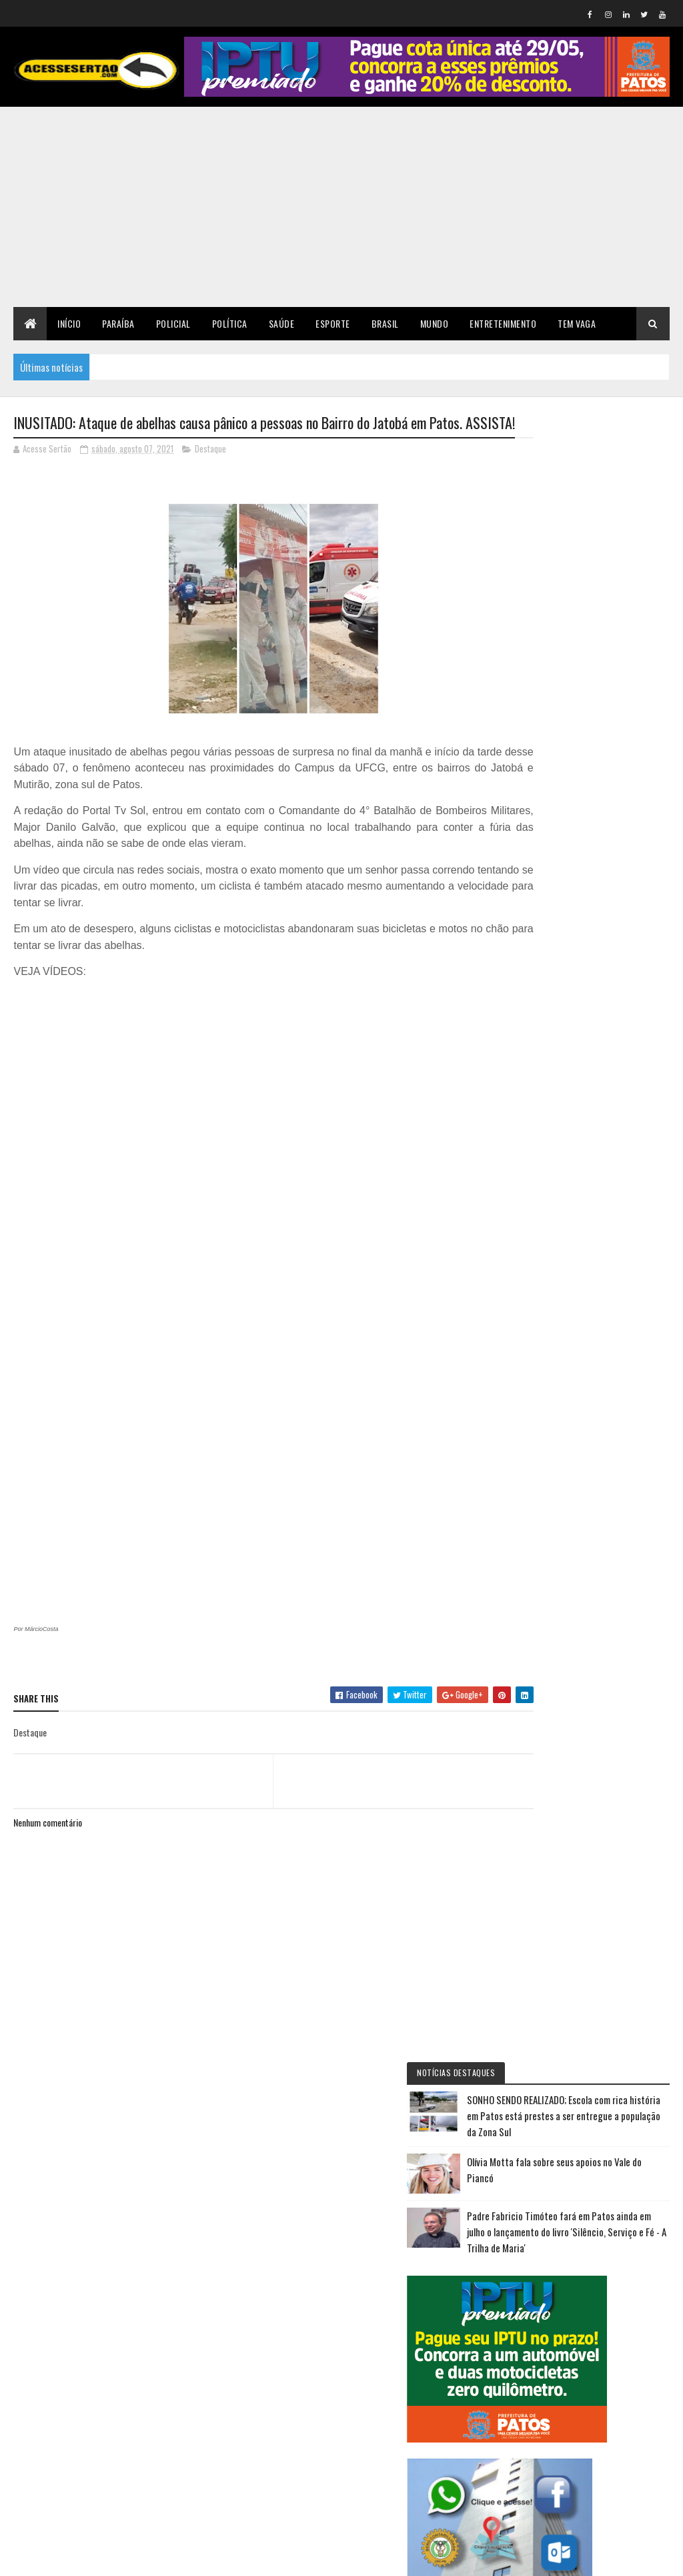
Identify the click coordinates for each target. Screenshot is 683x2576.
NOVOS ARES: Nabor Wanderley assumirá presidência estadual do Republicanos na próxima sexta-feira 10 (588, 1439)
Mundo (434, 323)
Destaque (210, 472)
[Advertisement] (341, 206)
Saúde (282, 323)
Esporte (332, 323)
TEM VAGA (577, 323)
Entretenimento (503, 323)
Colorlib (64, 2557)
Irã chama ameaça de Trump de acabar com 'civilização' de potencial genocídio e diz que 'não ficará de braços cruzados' (589, 1170)
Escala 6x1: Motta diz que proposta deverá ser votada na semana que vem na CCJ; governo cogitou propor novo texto (590, 1795)
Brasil (385, 323)
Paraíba (118, 323)
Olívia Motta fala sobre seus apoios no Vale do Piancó (622, 563)
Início (69, 323)
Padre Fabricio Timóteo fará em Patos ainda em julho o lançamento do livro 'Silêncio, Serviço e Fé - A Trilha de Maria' (593, 641)
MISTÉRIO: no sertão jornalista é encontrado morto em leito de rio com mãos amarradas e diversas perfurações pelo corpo (593, 1305)
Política (229, 323)
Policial (173, 323)
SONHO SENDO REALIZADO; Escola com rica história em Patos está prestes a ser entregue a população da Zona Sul (591, 485)
